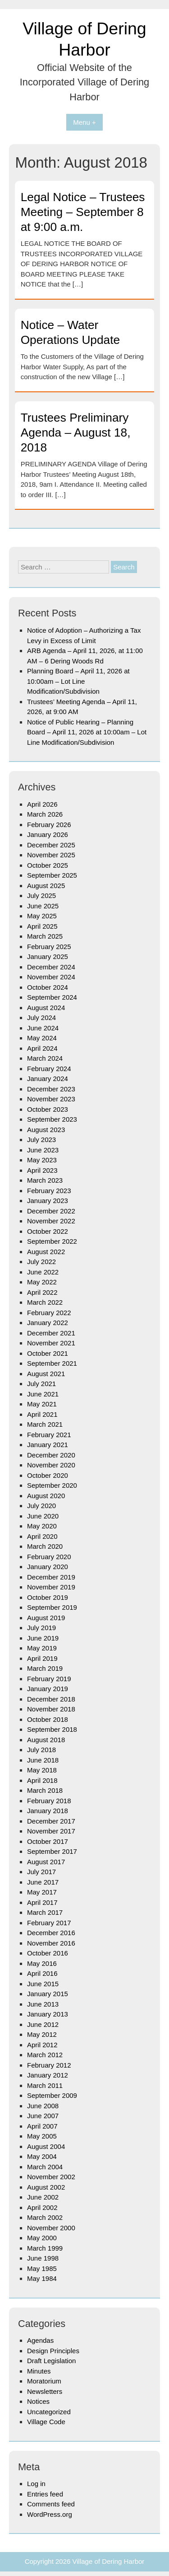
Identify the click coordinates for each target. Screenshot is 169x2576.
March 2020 (45, 1546)
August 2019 (46, 1618)
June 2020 (43, 1516)
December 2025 (51, 845)
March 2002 (45, 2217)
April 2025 (42, 926)
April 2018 (42, 1780)
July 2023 (41, 1139)
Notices (38, 2401)
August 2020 (46, 1496)
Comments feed (51, 2504)
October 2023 (47, 1109)
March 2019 (45, 1668)
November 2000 (51, 2228)
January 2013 (47, 2014)
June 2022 (43, 1272)
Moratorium (44, 2381)
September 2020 (52, 1485)
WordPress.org (49, 2514)
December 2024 (51, 967)
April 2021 (42, 1414)
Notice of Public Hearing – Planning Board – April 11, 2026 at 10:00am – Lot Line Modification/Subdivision (86, 732)
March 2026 (45, 814)
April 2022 (42, 1292)
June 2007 (43, 2116)
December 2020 (51, 1455)
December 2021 (51, 1333)
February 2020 (49, 1557)
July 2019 (41, 1627)
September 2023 (52, 1119)
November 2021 (51, 1343)
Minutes (39, 2371)
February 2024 (49, 1068)
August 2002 (46, 2187)
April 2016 (42, 1973)
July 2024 (41, 1017)
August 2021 (46, 1373)
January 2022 (47, 1322)
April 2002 (42, 2207)
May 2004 (42, 2156)
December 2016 (51, 1933)
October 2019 (47, 1597)
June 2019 (43, 1638)
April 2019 (42, 1658)
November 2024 (51, 977)
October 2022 (47, 1231)
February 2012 (49, 2065)
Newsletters (44, 2391)
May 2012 (42, 2034)
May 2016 (42, 1963)
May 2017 (42, 1892)
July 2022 (41, 1261)
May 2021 (42, 1404)
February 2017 (49, 1923)
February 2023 (49, 1190)
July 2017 (41, 1872)
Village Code (46, 2422)
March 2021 (45, 1424)
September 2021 (52, 1363)
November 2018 (51, 1709)
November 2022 (51, 1221)
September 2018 (52, 1729)
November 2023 (51, 1099)
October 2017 (47, 1841)
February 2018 (49, 1801)
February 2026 (49, 824)
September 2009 (52, 2095)
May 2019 (42, 1648)
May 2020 (42, 1526)
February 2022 (49, 1312)
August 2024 (46, 1007)
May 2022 (42, 1282)
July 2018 (41, 1749)
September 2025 (52, 875)
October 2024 (47, 987)
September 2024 (52, 997)
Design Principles (53, 2351)
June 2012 (43, 2024)
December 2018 (51, 1699)
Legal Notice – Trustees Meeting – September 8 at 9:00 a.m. (83, 212)
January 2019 (47, 1688)
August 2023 (46, 1129)
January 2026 (47, 834)
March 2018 (45, 1790)
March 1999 (45, 2248)
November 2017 (51, 1831)
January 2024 (47, 1078)
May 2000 (42, 2238)
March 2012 (45, 2055)
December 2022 (51, 1211)
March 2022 (45, 1302)
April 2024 (42, 1048)
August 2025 (46, 885)
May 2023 (42, 1160)
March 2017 (45, 1912)
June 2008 (43, 2106)
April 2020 (42, 1536)
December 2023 (51, 1089)
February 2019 (49, 1679)
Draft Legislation (51, 2360)
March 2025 (45, 936)
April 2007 (42, 2126)
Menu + (84, 122)
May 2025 (42, 916)
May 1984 (42, 2278)
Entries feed (45, 2494)
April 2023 (42, 1170)
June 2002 (43, 2197)
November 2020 (51, 1465)
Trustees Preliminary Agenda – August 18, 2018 (76, 432)
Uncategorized (49, 2412)
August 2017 (46, 1862)
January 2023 (47, 1200)
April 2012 (42, 2045)
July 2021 (41, 1383)
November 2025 (51, 855)
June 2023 (43, 1150)
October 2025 (47, 865)
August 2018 (46, 1740)
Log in (36, 2483)
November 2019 (51, 1587)
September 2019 (52, 1607)
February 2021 (49, 1434)
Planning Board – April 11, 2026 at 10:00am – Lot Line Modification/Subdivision (78, 681)
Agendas (40, 2340)
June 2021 (43, 1394)
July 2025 (41, 895)
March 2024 (45, 1058)
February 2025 (49, 946)
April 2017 (42, 1902)
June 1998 (43, 2258)
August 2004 (46, 2146)
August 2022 (46, 1251)
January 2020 (47, 1566)
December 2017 (51, 1821)
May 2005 (42, 2136)
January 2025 (47, 956)
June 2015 (43, 1984)
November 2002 (51, 2177)
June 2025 (43, 906)
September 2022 (52, 1241)
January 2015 (47, 1994)
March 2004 (45, 2167)
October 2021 (47, 1353)
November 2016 (51, 1943)
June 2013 (43, 2004)
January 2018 (47, 1810)
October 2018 (47, 1719)
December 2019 (51, 1577)
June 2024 (43, 1028)
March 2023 (45, 1180)
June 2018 (43, 1760)
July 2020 (41, 1505)
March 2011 (45, 2085)
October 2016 (47, 1953)
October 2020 (47, 1475)
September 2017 (52, 1851)
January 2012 (47, 2075)
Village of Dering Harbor (109, 2561)
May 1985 (42, 2268)
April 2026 (42, 804)
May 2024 (42, 1038)
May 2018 (42, 1770)
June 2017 (43, 1882)
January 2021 (47, 1444)
